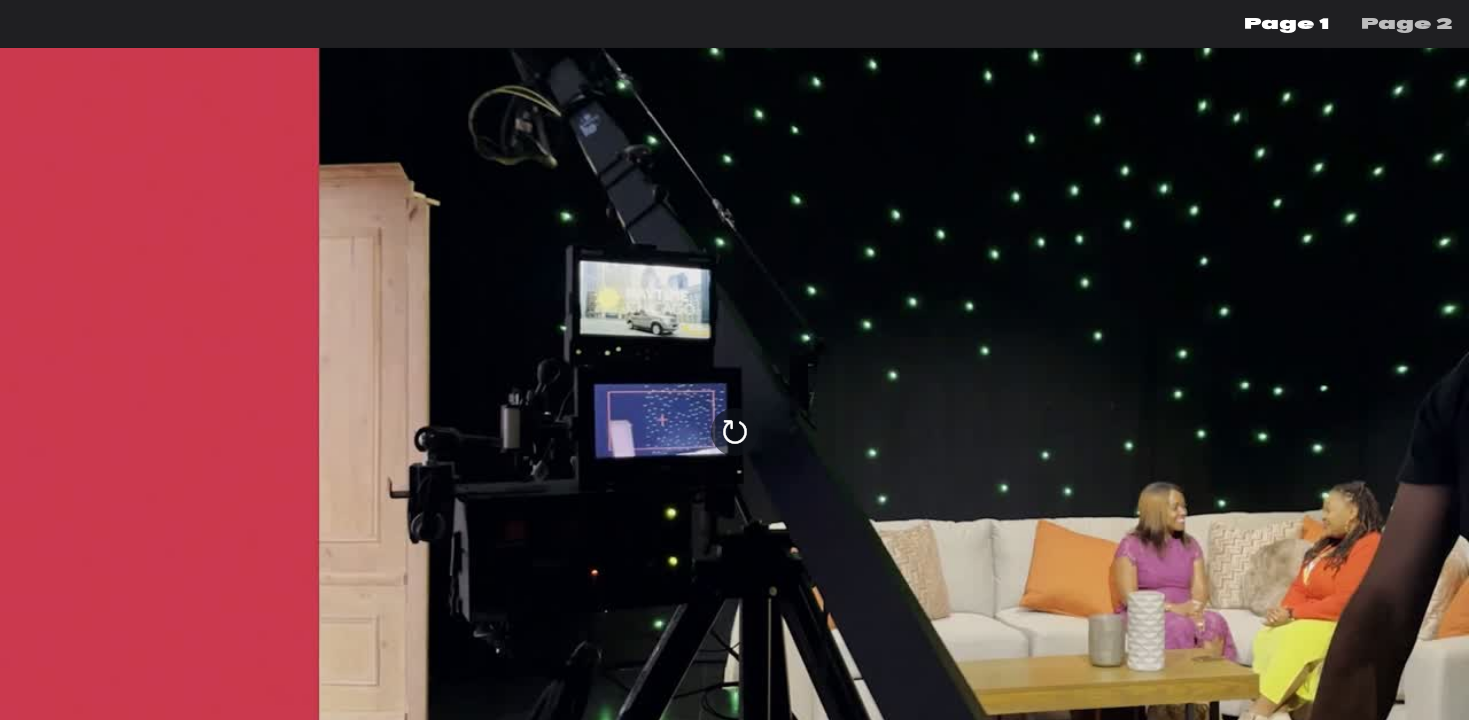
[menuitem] (1286, 24)
